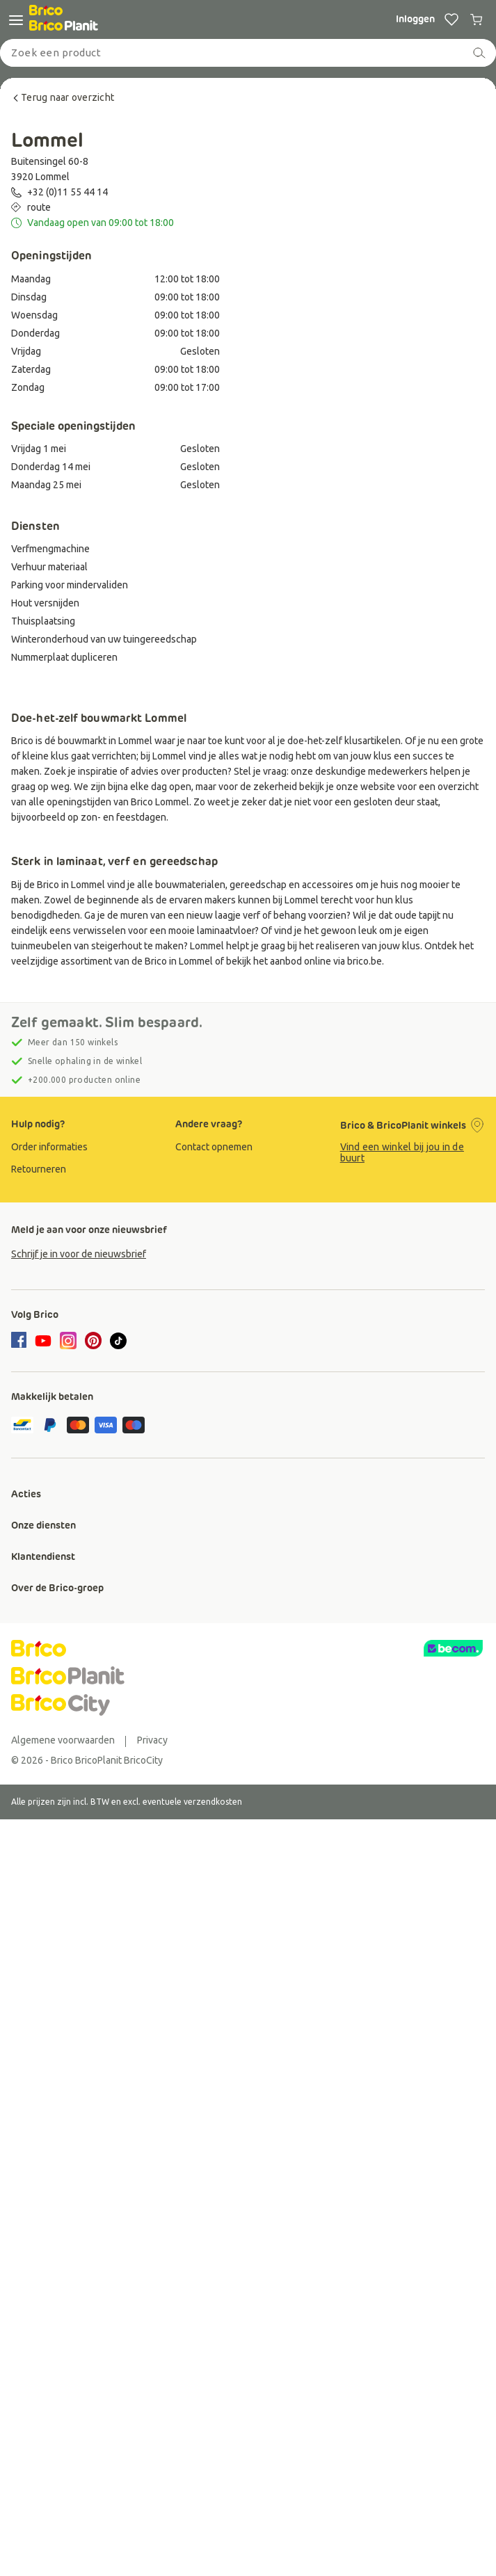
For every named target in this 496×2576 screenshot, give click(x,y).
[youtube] (43, 1341)
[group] (83, 1147)
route (39, 207)
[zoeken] (479, 53)
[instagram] (68, 1341)
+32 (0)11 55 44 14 (67, 192)
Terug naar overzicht (62, 97)
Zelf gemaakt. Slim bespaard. (106, 1022)
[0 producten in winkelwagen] (476, 19)
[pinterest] (93, 1341)
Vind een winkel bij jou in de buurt (402, 1152)
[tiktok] (118, 1341)
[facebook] (20, 1341)
